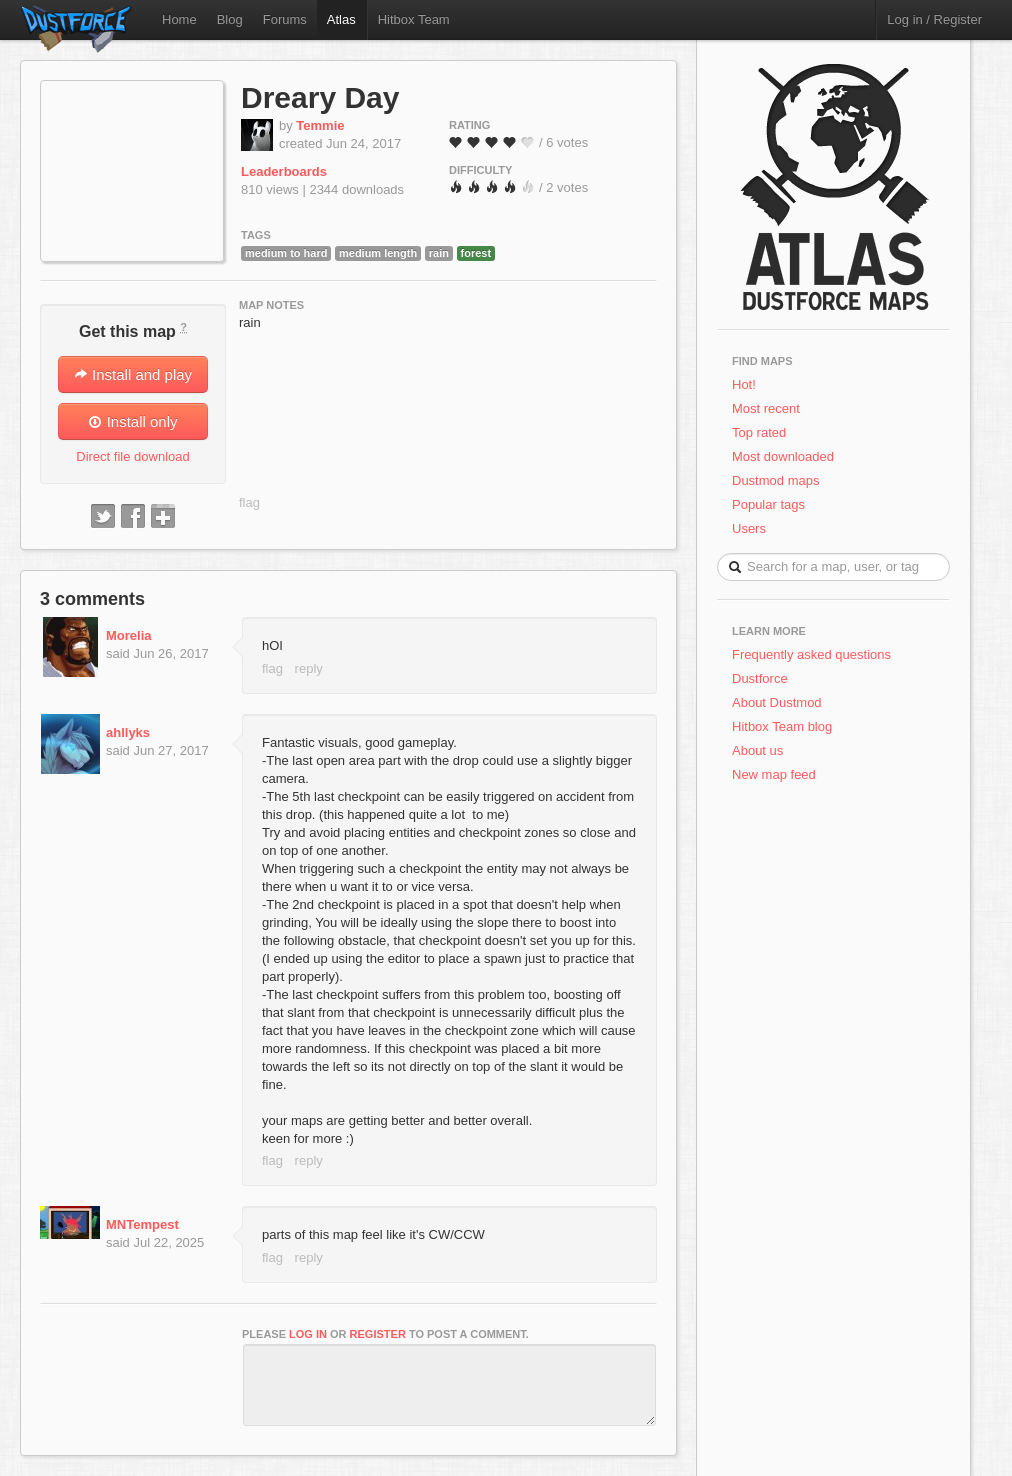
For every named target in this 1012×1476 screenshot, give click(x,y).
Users (749, 528)
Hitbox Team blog (782, 726)
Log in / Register (934, 19)
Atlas (341, 19)
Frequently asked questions (811, 654)
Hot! (744, 384)
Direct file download (132, 456)
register (378, 1334)
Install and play (133, 374)
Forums (285, 19)
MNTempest (142, 1224)
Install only (132, 421)
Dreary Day (320, 97)
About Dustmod (777, 702)
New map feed (777, 774)
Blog (230, 19)
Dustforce (760, 678)
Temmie (320, 125)
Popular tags (768, 504)
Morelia (129, 635)
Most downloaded (783, 456)
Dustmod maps (775, 480)
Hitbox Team (414, 19)
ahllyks (128, 732)
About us (757, 750)
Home (179, 19)
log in (308, 1334)
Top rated (759, 432)
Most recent (766, 408)
